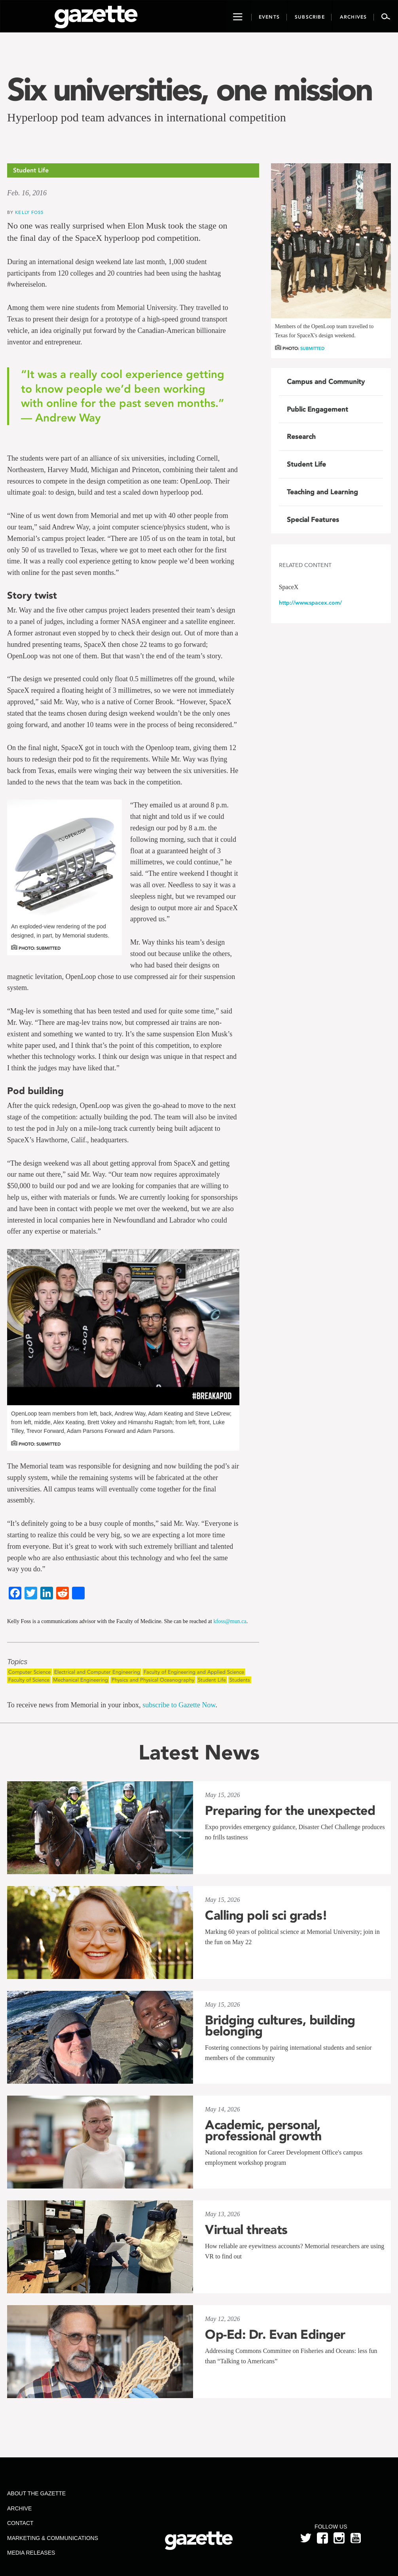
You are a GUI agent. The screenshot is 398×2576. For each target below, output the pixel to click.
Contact (20, 2523)
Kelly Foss (29, 212)
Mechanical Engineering (80, 1680)
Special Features (313, 520)
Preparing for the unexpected (290, 1810)
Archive (19, 2508)
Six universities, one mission (189, 89)
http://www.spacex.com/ (310, 602)
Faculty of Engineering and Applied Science (194, 1672)
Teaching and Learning (322, 492)
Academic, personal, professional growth (263, 2130)
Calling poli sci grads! (266, 1915)
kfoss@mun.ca (229, 1621)
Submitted (312, 348)
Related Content (305, 565)
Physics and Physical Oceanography (153, 1680)
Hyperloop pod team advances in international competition (146, 117)
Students (239, 1680)
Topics (17, 1662)
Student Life (212, 1680)
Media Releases (31, 2553)
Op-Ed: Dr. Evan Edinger (275, 2334)
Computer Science (29, 1672)
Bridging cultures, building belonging (280, 2026)
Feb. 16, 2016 (27, 193)
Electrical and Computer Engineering (97, 1672)
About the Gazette (36, 2493)
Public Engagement (317, 409)
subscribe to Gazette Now (178, 1705)
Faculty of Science (28, 1680)
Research (301, 436)
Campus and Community (326, 382)
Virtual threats (246, 2229)
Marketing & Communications (52, 2538)
